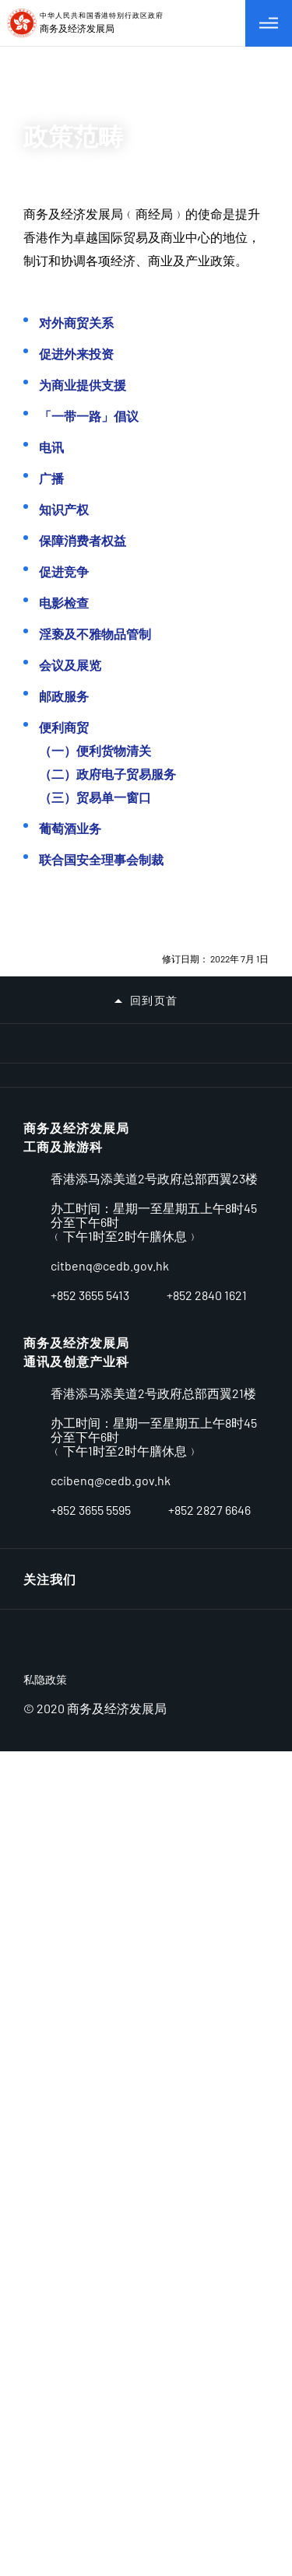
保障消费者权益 (82, 540)
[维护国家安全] (51, 1218)
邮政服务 (64, 696)
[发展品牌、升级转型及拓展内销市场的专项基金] (241, 1262)
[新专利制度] (114, 1332)
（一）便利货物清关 (95, 750)
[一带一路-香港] (114, 1224)
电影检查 (64, 602)
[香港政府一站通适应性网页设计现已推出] (241, 1332)
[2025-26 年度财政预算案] (241, 1104)
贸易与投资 (56, 1625)
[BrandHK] (81, 2466)
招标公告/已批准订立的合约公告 (119, 1930)
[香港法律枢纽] (51, 1339)
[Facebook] (257, 2364)
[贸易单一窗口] (241, 1218)
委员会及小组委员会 (82, 1669)
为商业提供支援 (82, 384)
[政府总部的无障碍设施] (178, 1373)
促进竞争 (64, 571)
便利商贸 (64, 727)
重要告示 (49, 2017)
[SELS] (114, 1264)
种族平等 (49, 1843)
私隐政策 (45, 2504)
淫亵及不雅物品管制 (95, 633)
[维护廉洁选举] (114, 1063)
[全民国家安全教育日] (241, 1184)
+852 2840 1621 (207, 2263)
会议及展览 (70, 664)
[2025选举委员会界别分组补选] (51, 1104)
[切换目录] (268, 23)
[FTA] (178, 1256)
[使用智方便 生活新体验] (241, 1296)
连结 (233, 2043)
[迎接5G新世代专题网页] (51, 1294)
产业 (36, 1582)
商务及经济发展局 (76, 2101)
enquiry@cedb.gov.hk (109, 2234)
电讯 (51, 447)
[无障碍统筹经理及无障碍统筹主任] (114, 1372)
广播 (51, 478)
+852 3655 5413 (90, 2263)
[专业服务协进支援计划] (114, 1297)
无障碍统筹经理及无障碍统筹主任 (122, 1800)
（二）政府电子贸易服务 (107, 773)
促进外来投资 (76, 353)
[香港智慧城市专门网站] (178, 1143)
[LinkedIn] (219, 2364)
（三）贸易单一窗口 (95, 797)
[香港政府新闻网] (51, 1379)
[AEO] (51, 1256)
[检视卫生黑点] (178, 1104)
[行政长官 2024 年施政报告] (114, 1143)
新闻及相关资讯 (69, 1712)
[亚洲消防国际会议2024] (51, 1184)
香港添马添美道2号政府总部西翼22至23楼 (155, 2140)
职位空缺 (49, 1887)
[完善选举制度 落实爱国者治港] (178, 1184)
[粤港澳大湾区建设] (178, 1220)
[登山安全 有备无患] (241, 1063)
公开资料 (49, 1756)
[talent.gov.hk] (178, 1332)
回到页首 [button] (154, 1000)
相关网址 (49, 1974)
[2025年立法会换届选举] (178, 1063)
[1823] (241, 1379)
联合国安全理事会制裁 (101, 859)
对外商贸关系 (76, 322)
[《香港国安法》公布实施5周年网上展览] (241, 1143)
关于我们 (49, 1451)
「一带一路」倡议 (89, 415)
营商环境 (49, 1495)
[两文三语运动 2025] (114, 1104)
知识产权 (64, 509)
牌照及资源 (56, 1538)
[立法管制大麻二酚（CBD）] (114, 1184)
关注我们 (49, 2364)
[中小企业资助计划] (178, 1300)
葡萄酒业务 (70, 828)
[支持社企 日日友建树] (51, 1143)
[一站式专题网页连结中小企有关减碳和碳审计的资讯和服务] (51, 1063)
